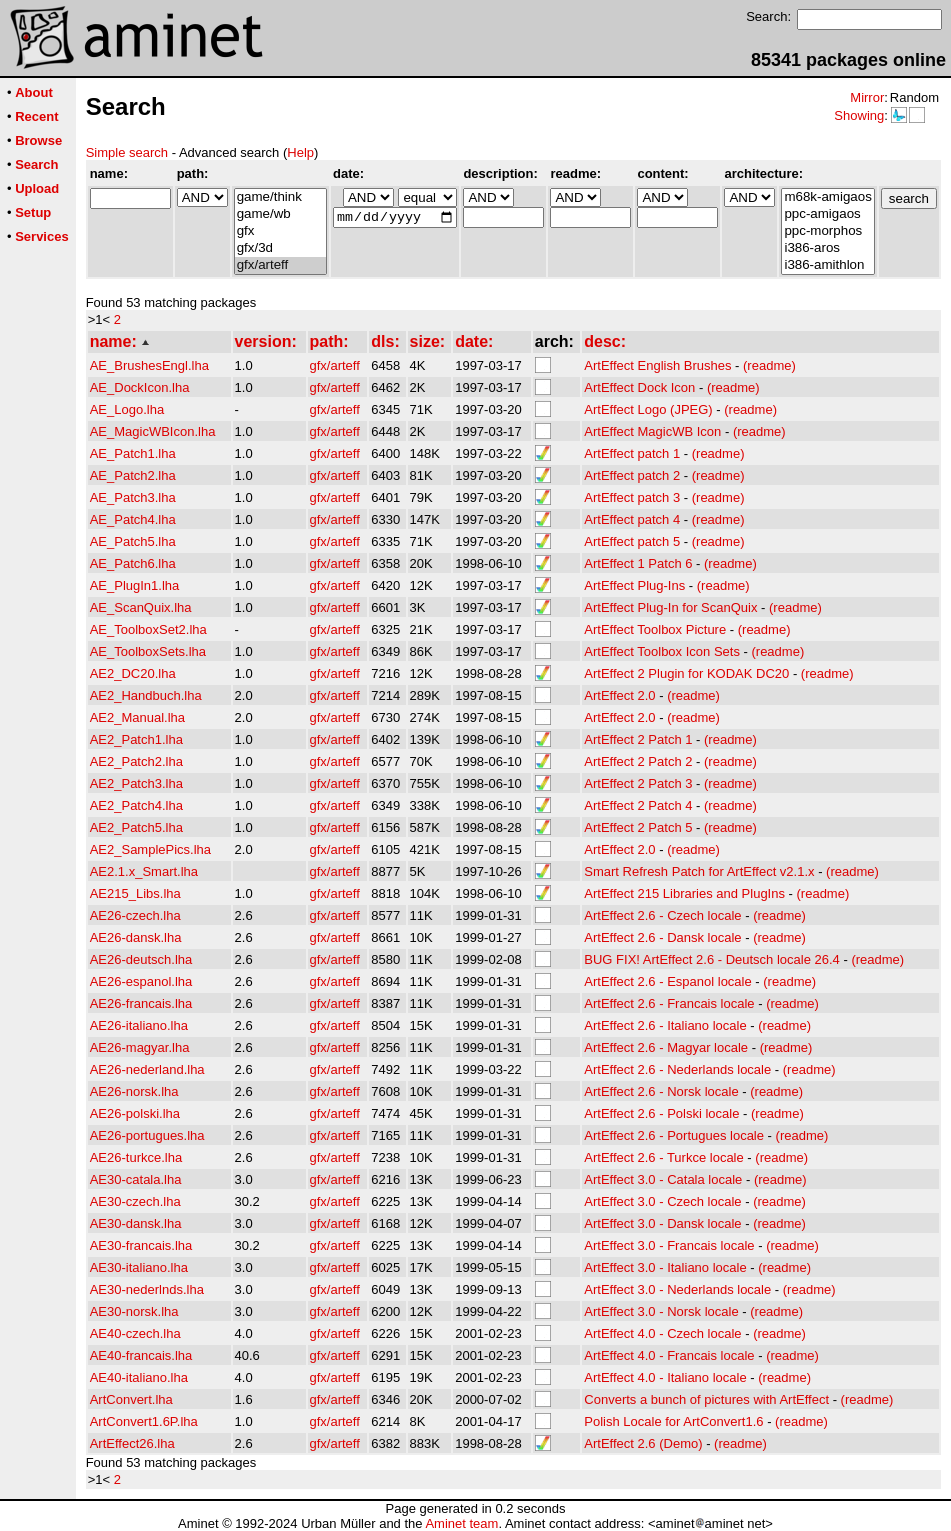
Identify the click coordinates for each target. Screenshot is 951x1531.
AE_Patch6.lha (133, 563)
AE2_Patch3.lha (136, 783)
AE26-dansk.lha (136, 937)
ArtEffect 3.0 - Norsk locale (661, 1311)
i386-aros (827, 248)
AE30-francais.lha (141, 1245)
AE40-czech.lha (135, 1333)
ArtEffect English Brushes (657, 365)
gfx (280, 231)
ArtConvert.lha (131, 1399)
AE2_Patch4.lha (136, 805)
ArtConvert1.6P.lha (144, 1421)
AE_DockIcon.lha (140, 387)
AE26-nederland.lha (147, 1069)
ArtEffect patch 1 (632, 453)
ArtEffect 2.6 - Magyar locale (666, 1047)
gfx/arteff (280, 265)
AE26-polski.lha (135, 1113)
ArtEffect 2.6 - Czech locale (662, 915)
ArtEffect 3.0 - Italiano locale (665, 1267)
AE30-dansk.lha (136, 1223)
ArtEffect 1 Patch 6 (638, 563)
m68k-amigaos (827, 197)
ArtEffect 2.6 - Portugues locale (674, 1135)
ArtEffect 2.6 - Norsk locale (661, 1091)
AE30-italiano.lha (139, 1267)
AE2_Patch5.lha (136, 827)
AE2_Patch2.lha (136, 761)
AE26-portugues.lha (147, 1135)
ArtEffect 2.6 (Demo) (643, 1443)
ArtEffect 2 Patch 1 (638, 739)
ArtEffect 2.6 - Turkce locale (663, 1157)
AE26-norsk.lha (134, 1091)
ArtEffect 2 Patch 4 (638, 805)
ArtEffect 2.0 (619, 695)
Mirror (867, 97)
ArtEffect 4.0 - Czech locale (662, 1333)
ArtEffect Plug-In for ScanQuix (670, 607)
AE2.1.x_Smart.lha (144, 871)
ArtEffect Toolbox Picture (655, 629)
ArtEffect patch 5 (632, 541)
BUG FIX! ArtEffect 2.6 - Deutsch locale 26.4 (712, 959)
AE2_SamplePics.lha (150, 849)
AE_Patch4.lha (133, 519)
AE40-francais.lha (141, 1355)
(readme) (769, 365)
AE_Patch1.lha (133, 453)
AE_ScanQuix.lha (141, 607)
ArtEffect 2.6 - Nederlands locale (677, 1069)
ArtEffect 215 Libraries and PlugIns (684, 893)
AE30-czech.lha (135, 1201)
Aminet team (461, 1523)
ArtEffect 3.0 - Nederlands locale (677, 1289)
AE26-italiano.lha (139, 1025)
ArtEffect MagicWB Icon (652, 431)
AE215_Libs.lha (135, 893)
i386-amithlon (827, 265)
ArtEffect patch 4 (632, 519)
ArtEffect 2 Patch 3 (638, 783)
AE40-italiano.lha (139, 1377)
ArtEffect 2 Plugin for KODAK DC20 (686, 673)
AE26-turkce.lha (136, 1157)
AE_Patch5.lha (133, 541)
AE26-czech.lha (135, 915)
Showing (859, 115)
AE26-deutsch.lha (141, 959)
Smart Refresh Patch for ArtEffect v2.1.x (699, 871)
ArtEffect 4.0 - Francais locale (669, 1355)
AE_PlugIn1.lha (135, 585)
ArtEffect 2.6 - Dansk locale (662, 937)
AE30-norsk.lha (134, 1311)
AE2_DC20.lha (133, 673)
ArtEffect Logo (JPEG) (648, 409)
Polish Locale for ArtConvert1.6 (673, 1421)
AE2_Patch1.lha (136, 739)
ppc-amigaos (827, 214)
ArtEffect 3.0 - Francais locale (669, 1245)
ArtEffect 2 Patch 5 (638, 827)
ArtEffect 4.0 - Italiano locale (665, 1377)
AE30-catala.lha (136, 1179)
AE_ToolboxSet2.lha (148, 629)
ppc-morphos (827, 231)
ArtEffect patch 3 (632, 497)
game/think (280, 197)
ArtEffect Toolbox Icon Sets (662, 651)
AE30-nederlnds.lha (147, 1289)
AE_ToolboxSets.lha (148, 651)
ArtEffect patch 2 (632, 475)
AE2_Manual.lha (137, 717)
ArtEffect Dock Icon (639, 387)
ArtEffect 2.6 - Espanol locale (667, 981)
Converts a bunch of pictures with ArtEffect (706, 1399)
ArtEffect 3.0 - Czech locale (662, 1201)
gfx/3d (280, 248)
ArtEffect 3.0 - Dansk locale (662, 1223)
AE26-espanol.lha (141, 981)
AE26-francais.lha (141, 1003)
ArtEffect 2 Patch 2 (638, 761)
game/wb (280, 214)
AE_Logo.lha (127, 409)
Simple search (127, 152)
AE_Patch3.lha (133, 497)
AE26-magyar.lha (140, 1047)
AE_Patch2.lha (133, 475)
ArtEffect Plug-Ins (634, 585)
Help (300, 152)
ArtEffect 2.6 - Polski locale (661, 1113)
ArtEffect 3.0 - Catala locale (663, 1179)
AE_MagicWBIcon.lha (153, 431)
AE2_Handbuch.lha (146, 695)
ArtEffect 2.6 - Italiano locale (665, 1025)
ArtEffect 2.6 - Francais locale (669, 1003)
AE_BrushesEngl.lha (149, 365)
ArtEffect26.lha (132, 1443)
